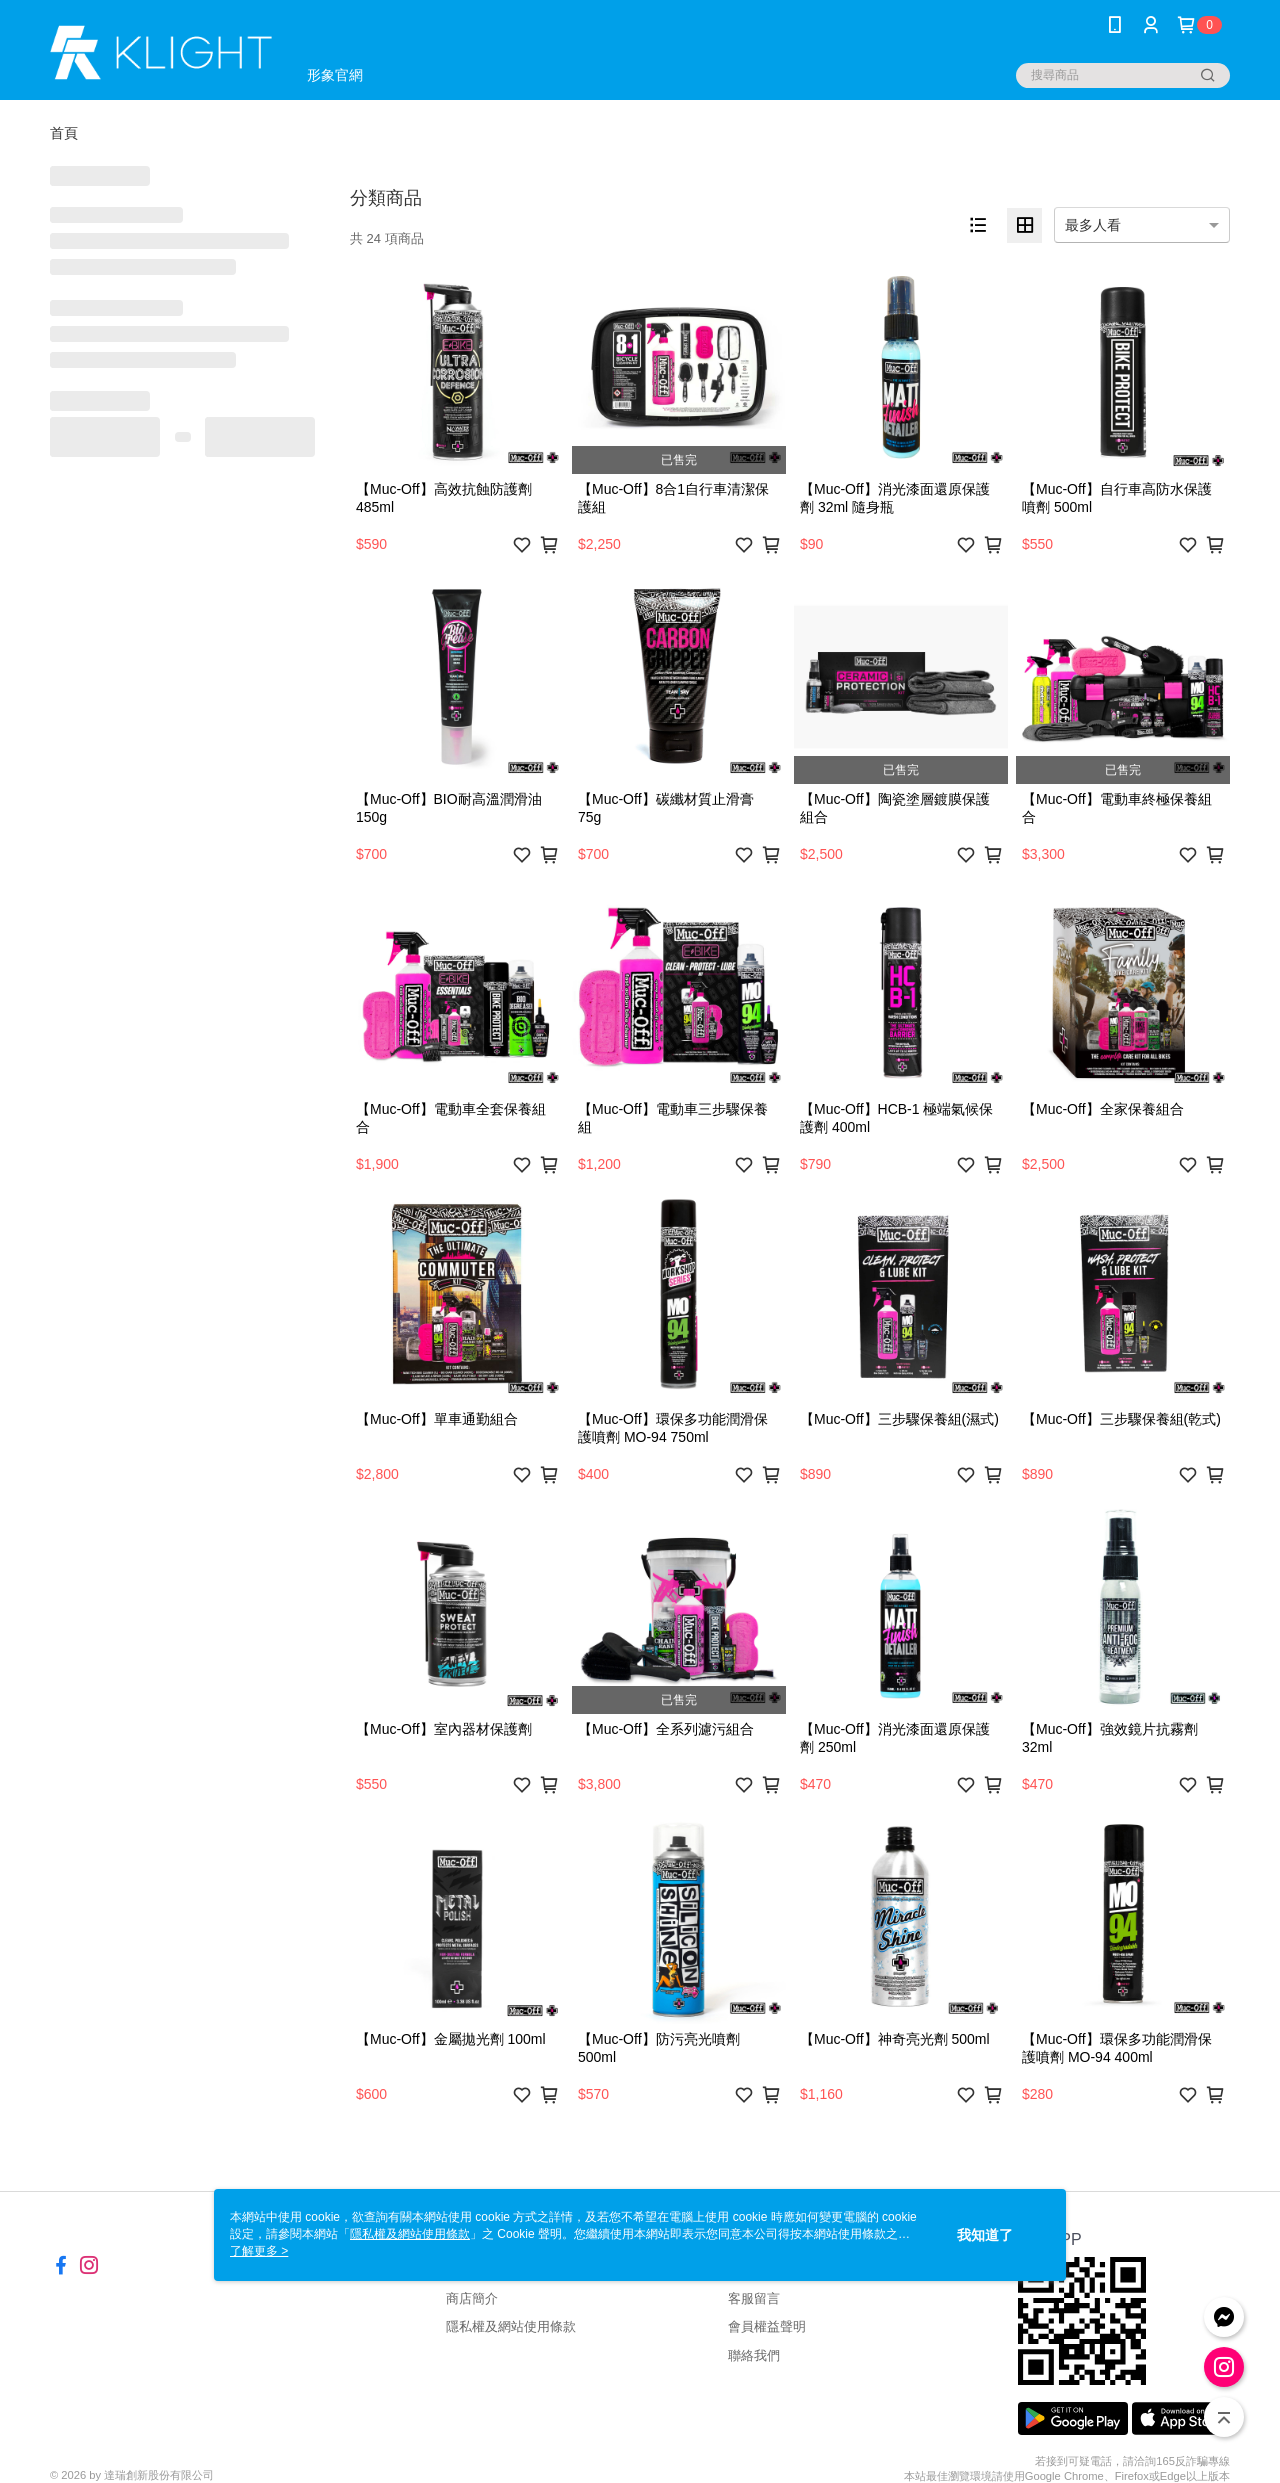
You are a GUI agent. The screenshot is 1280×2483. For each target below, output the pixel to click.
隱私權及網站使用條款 (511, 2326)
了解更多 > (259, 2251)
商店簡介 (472, 2298)
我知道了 (985, 2235)
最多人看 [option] (1093, 225)
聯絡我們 (754, 2355)
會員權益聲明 (767, 2326)
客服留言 (754, 2298)
